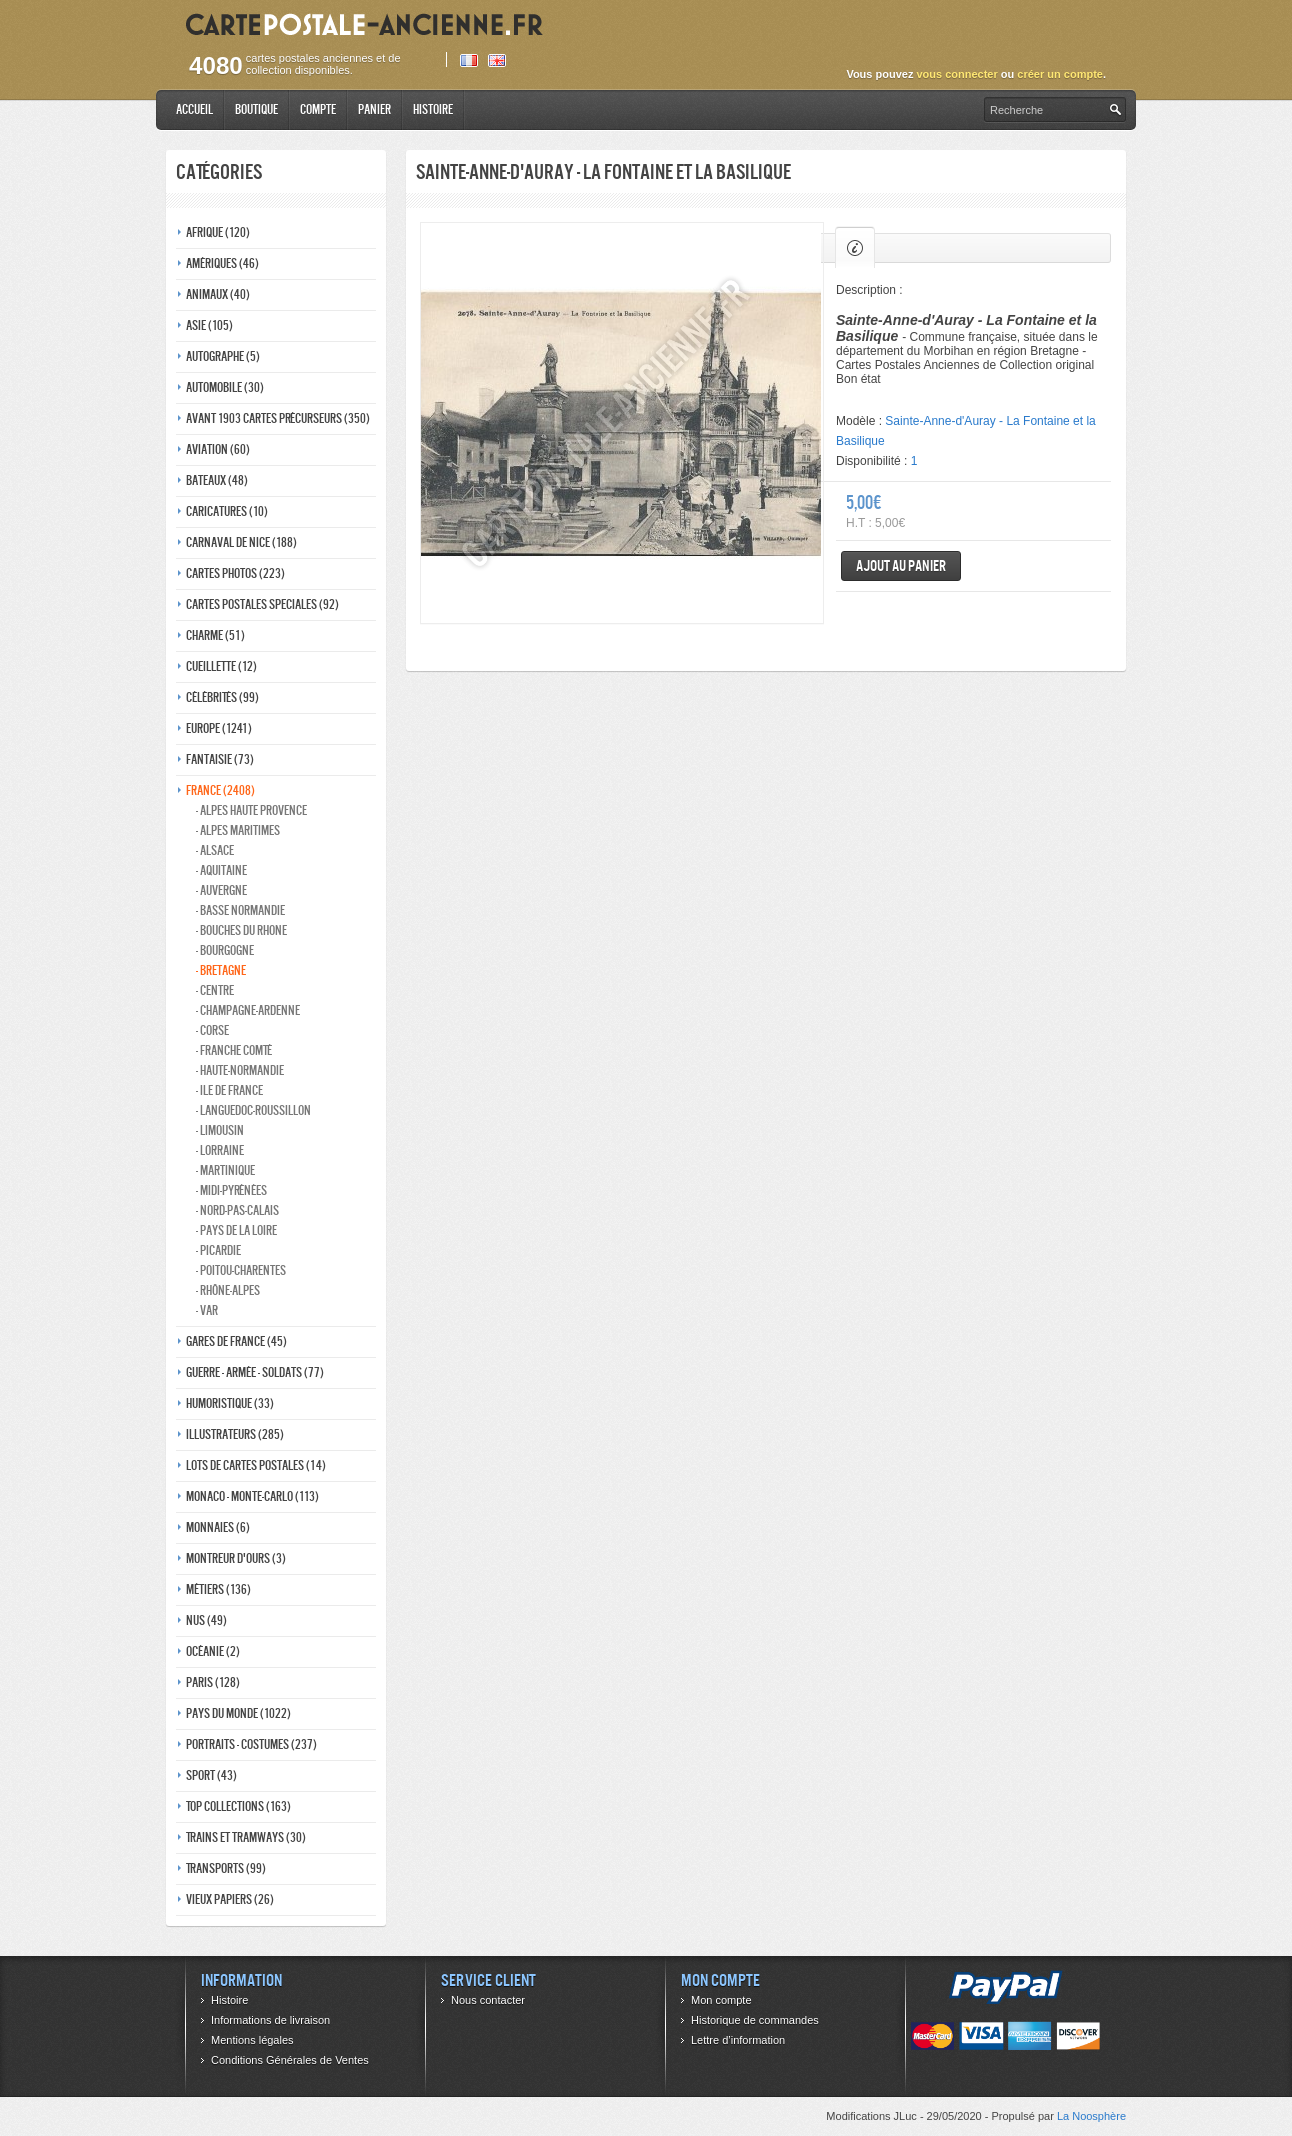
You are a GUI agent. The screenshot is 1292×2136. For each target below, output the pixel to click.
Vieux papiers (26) (230, 1899)
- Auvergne (221, 890)
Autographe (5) (223, 356)
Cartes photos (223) (235, 573)
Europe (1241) (219, 728)
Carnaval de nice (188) (241, 542)
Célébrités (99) (222, 697)
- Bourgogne (225, 950)
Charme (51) (215, 635)
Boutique (256, 109)
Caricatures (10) (227, 511)
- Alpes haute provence (251, 810)
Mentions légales (252, 2040)
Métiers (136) (218, 1589)
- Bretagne (221, 970)
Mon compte (721, 2000)
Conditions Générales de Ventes (290, 2060)
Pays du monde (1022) (238, 1713)
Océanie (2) (213, 1651)
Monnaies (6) (218, 1527)
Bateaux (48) (217, 480)
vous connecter (956, 74)
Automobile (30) (225, 387)
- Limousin (220, 1130)
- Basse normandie (240, 910)
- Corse (212, 1030)
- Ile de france (229, 1090)
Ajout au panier (901, 565)
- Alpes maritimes (238, 830)
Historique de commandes (755, 2020)
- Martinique (225, 1170)
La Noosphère (1091, 2116)
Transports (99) (226, 1868)
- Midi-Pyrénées (231, 1190)
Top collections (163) (238, 1806)
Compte (318, 109)
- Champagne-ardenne (248, 1010)
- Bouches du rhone (241, 930)
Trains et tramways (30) (246, 1837)
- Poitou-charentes (241, 1270)
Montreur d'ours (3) (236, 1558)
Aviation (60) (218, 449)
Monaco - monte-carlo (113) (252, 1496)
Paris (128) (213, 1682)
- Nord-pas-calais (237, 1210)
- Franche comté (234, 1050)
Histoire (433, 109)
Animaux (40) (218, 294)
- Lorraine (220, 1150)
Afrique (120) (218, 232)
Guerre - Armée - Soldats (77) (255, 1372)
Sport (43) (211, 1775)
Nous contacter (488, 2000)
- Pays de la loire (236, 1230)
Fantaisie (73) (220, 759)
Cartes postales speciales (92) (262, 604)
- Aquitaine (221, 870)
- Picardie (218, 1250)
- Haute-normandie (240, 1070)
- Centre (215, 990)
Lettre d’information (738, 2040)
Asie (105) (209, 325)
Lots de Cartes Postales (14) (256, 1465)
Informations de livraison (270, 2020)
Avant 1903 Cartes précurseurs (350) (278, 418)
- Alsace (215, 850)
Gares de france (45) (236, 1341)
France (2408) (220, 790)
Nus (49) (206, 1620)
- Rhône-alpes (228, 1290)
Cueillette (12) (221, 666)
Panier (374, 109)
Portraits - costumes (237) (251, 1744)
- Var (207, 1310)
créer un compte (1060, 74)
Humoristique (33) (230, 1403)
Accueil (194, 109)
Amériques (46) (222, 263)
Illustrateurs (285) (235, 1434)
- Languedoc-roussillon (253, 1110)
